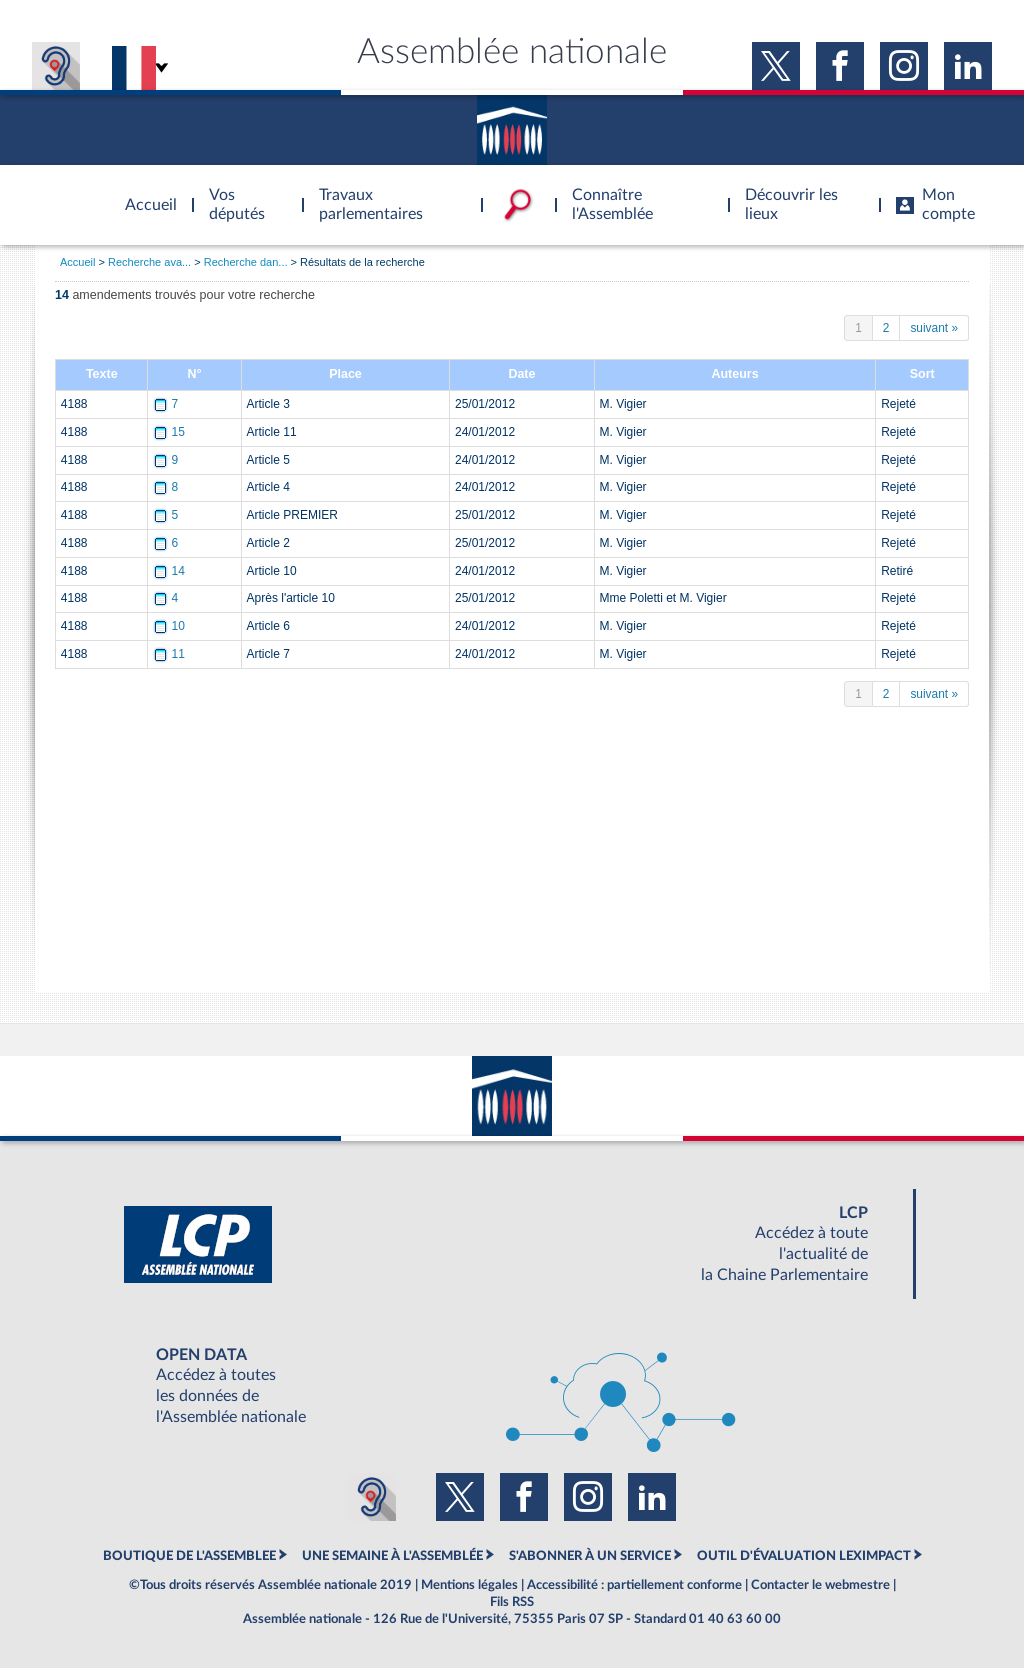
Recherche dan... (246, 262)
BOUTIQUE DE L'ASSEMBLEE (189, 1556)
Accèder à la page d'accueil (144, 193)
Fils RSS (512, 1602)
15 (170, 432)
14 (170, 571)
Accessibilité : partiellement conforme (634, 1585)
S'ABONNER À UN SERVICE (590, 1556)
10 (170, 626)
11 (170, 654)
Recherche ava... (149, 262)
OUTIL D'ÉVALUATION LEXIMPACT (804, 1556)
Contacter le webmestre (820, 1585)
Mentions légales (469, 1585)
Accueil (77, 262)
